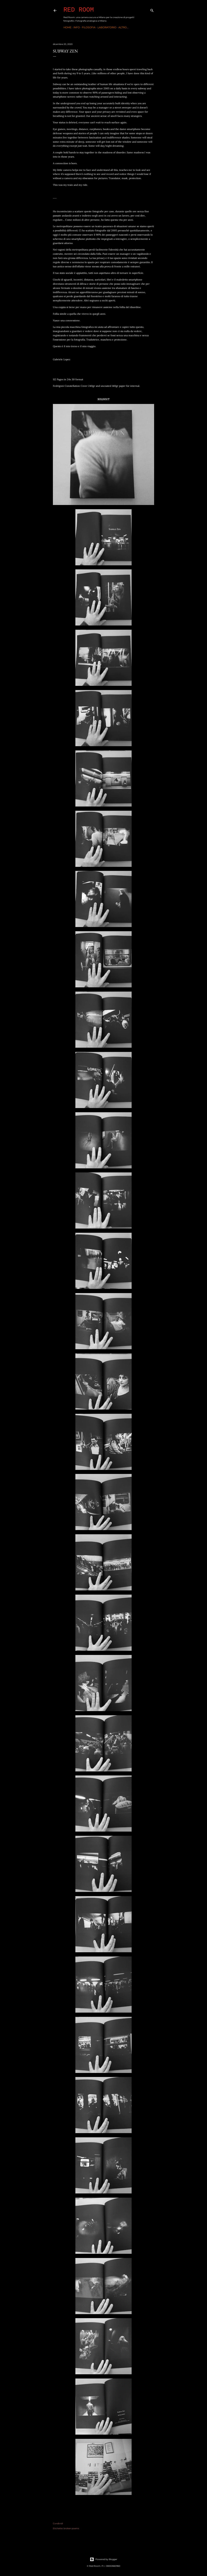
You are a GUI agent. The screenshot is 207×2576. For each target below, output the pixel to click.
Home (67, 27)
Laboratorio (107, 27)
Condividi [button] (58, 2523)
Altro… (123, 27)
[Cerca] (152, 9)
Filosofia (88, 27)
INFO (76, 27)
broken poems (71, 2528)
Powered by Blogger (103, 2559)
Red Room (78, 10)
